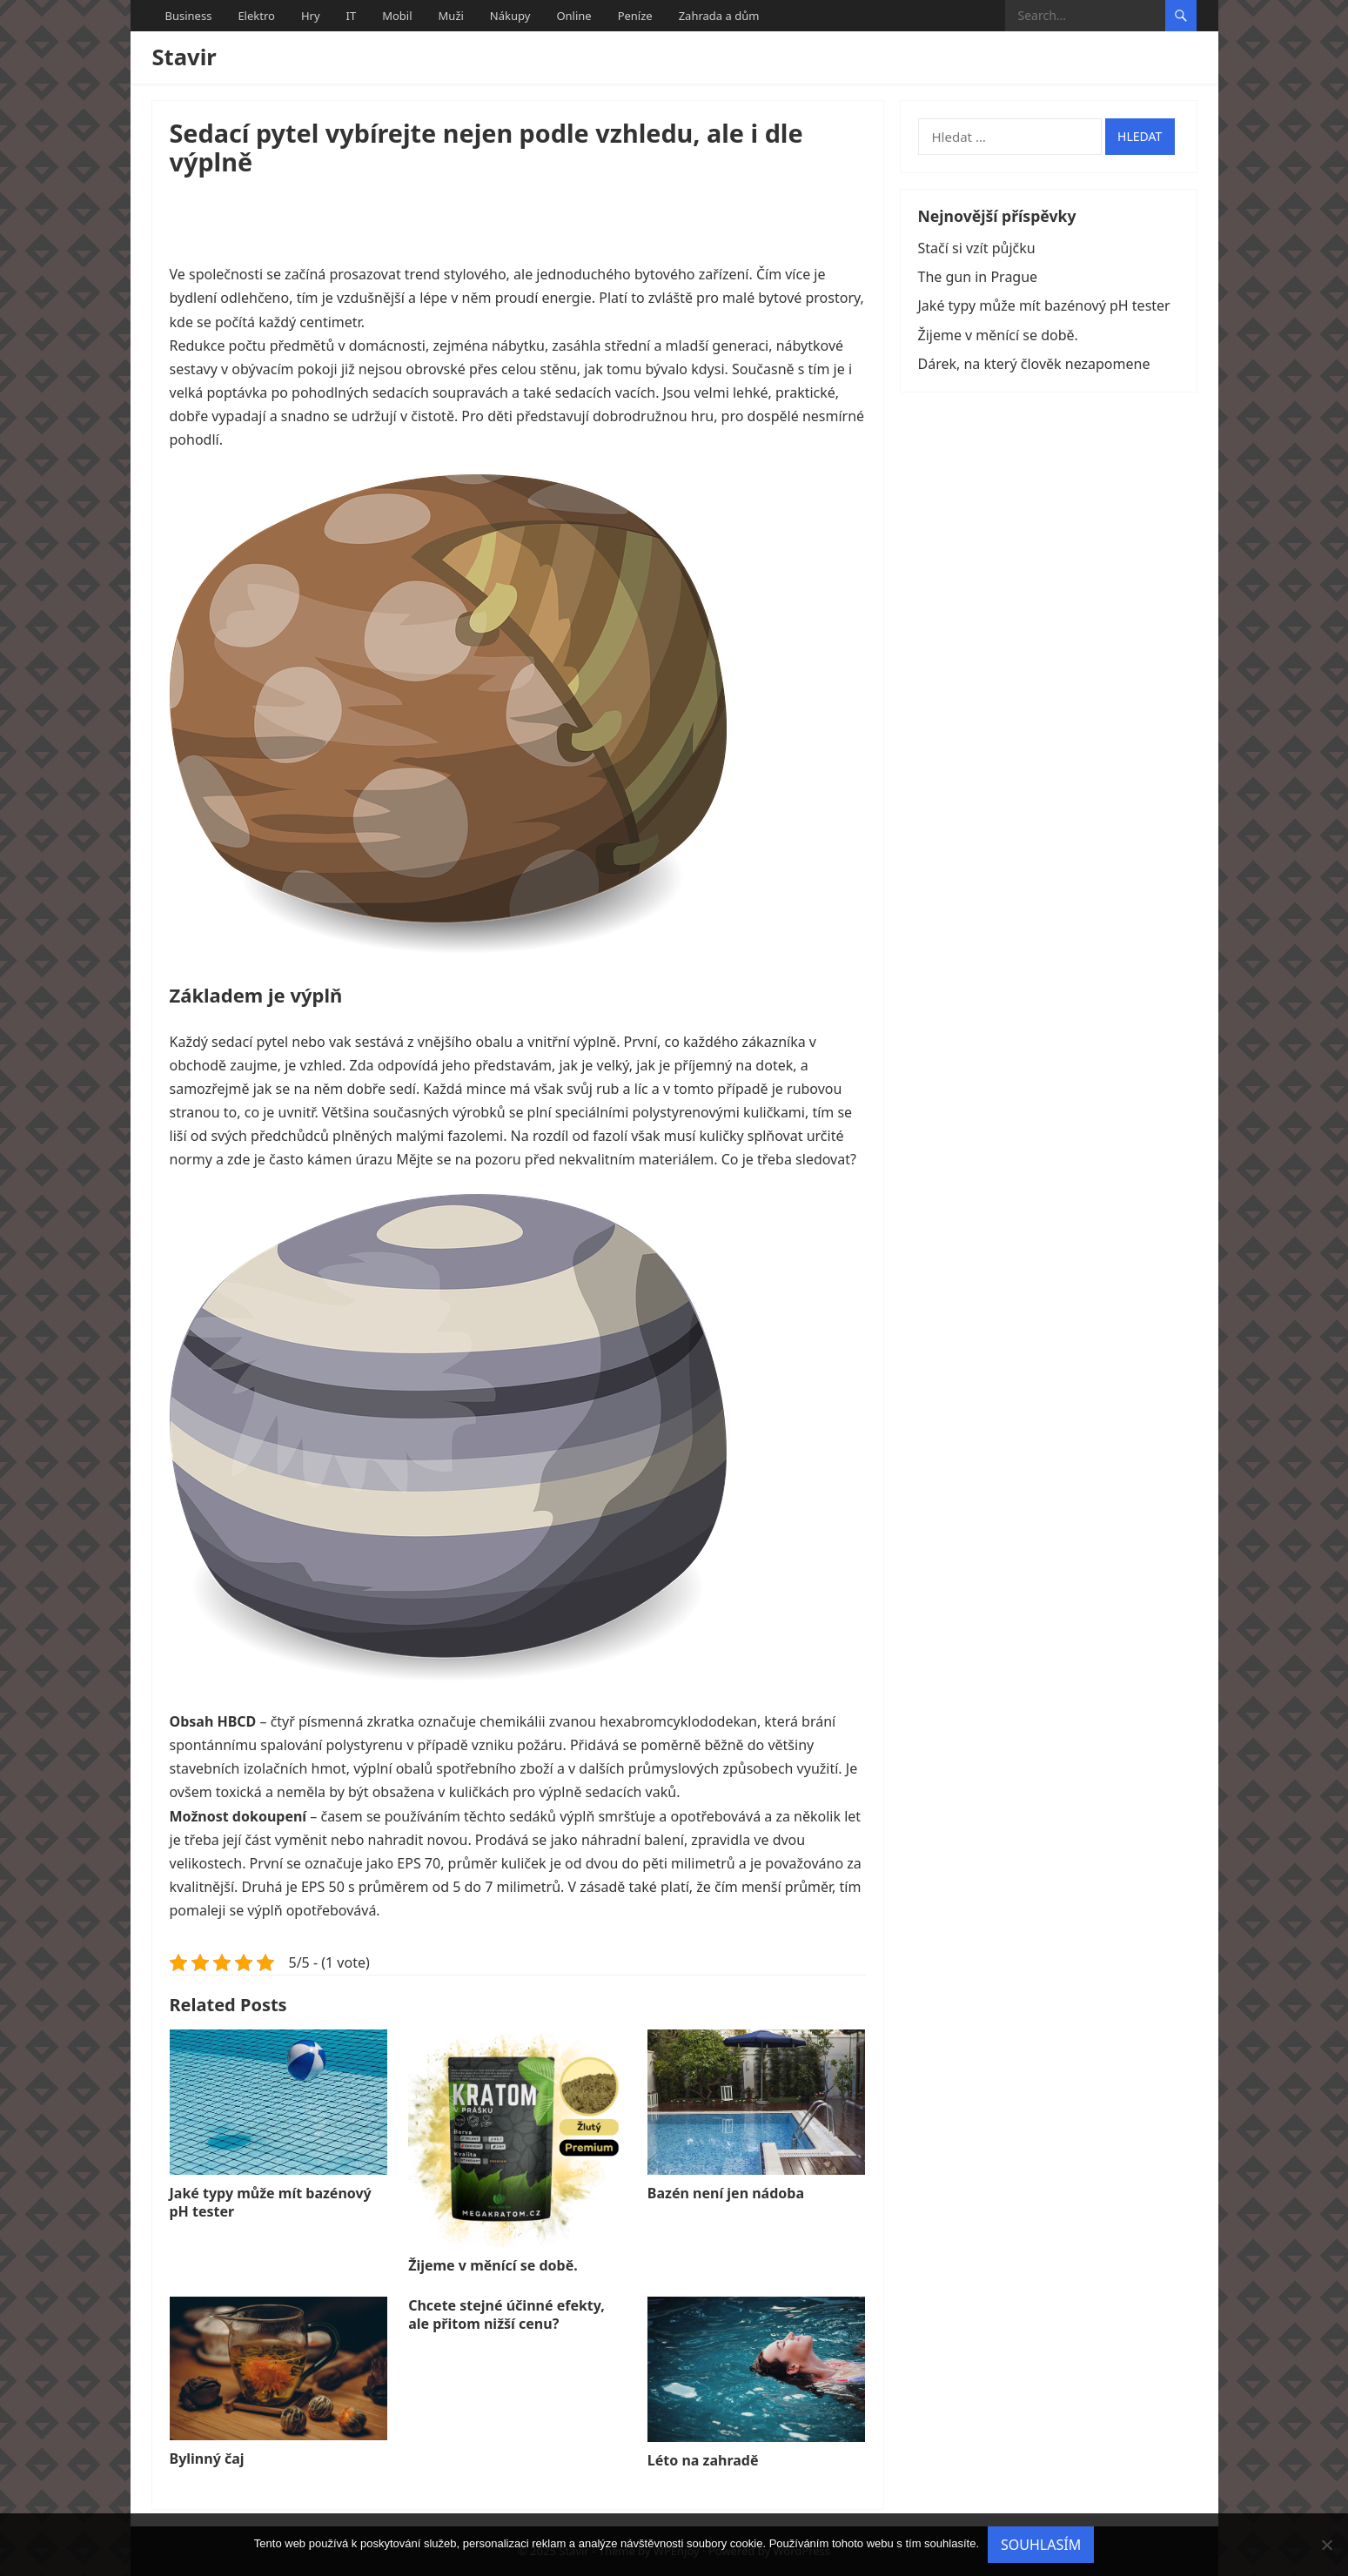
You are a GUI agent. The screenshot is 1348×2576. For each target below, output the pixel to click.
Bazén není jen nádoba (725, 2193)
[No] (1326, 2544)
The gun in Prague (978, 276)
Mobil (397, 15)
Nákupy (510, 15)
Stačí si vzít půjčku (977, 248)
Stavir (184, 57)
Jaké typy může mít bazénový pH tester (271, 2202)
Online (573, 15)
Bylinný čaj (207, 2458)
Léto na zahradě (703, 2460)
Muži (451, 15)
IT (351, 15)
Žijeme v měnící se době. (493, 2265)
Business (188, 15)
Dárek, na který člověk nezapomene (1034, 363)
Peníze (635, 15)
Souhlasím (1041, 2544)
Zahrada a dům (719, 15)
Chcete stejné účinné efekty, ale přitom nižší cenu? (506, 2314)
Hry (310, 15)
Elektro (256, 15)
